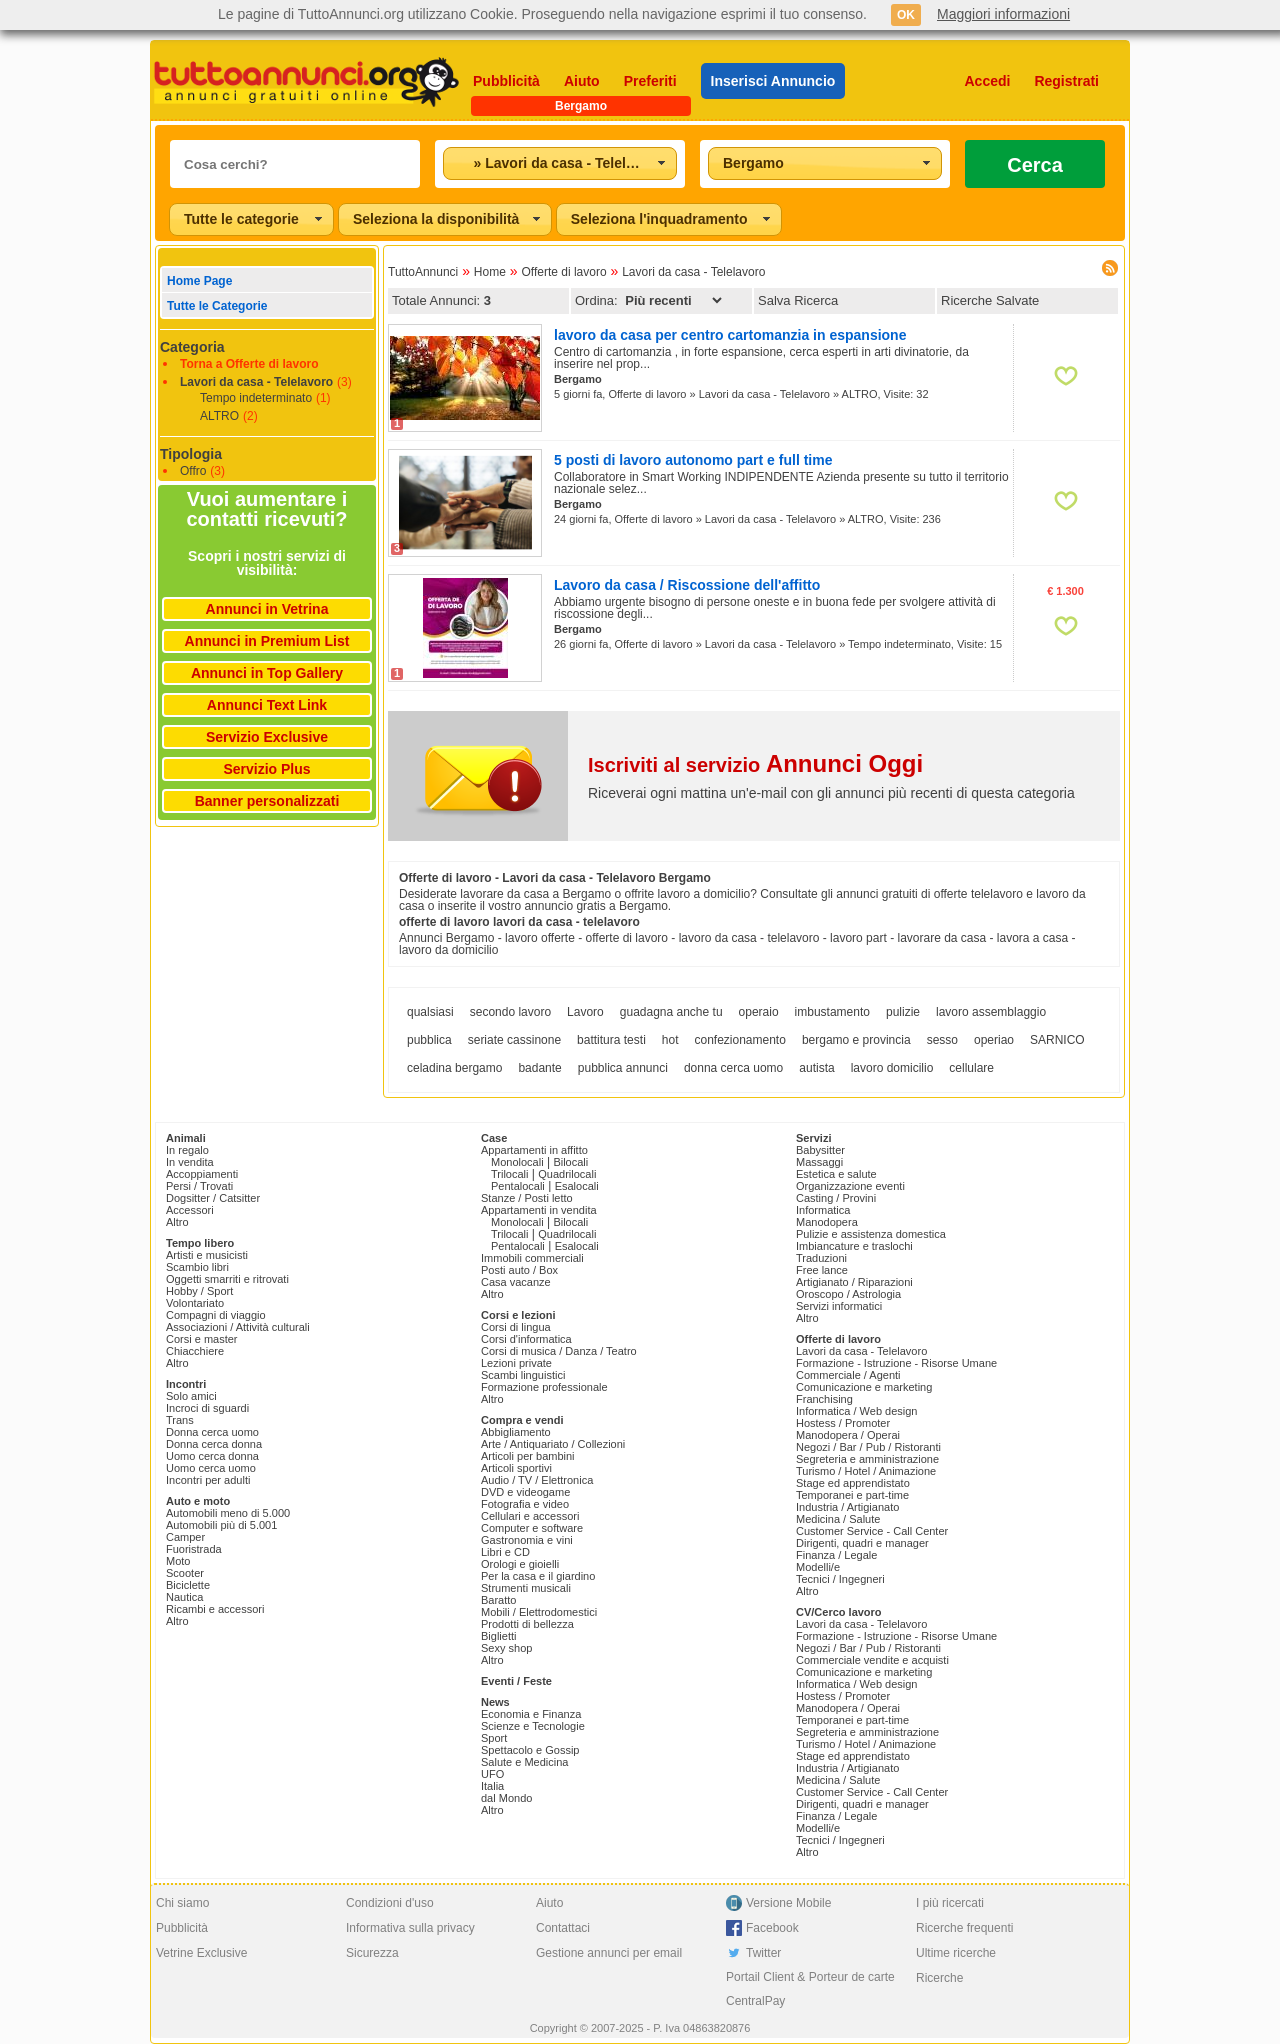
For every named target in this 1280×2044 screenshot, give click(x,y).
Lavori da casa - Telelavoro (256, 382)
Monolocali (517, 1162)
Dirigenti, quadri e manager (862, 1543)
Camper (185, 1537)
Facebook (772, 1928)
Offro (193, 471)
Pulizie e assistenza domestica (871, 1234)
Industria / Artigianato (847, 1507)
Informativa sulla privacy (410, 1928)
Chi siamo (182, 1903)
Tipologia (191, 454)
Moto (178, 1561)
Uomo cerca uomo (211, 1468)
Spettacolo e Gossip (530, 1750)
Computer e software (532, 1528)
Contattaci (563, 1928)
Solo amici (191, 1396)
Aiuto (582, 81)
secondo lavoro (510, 1012)
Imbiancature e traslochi (854, 1246)
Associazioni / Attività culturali (238, 1327)
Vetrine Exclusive (201, 1953)
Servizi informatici (839, 1306)
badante (539, 1068)
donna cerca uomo (733, 1068)
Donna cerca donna (214, 1444)
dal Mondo (506, 1798)
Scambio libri (197, 1267)
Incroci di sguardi (207, 1408)
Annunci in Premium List (267, 641)
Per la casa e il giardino (538, 1576)
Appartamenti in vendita (539, 1210)
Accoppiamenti (202, 1174)
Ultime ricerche (956, 1953)
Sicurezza (372, 1953)
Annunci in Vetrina (267, 609)
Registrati (1066, 81)
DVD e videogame (525, 1492)
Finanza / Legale (836, 1555)
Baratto (498, 1600)
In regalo (187, 1150)
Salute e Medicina (524, 1762)
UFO (492, 1774)
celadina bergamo (454, 1068)
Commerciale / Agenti (848, 1375)
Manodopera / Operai (848, 1435)
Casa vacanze (516, 1282)
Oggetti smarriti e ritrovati (227, 1279)
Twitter (763, 1953)
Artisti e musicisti (207, 1255)
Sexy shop (506, 1648)
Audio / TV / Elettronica (537, 1480)
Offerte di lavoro (563, 272)
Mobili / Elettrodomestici (539, 1612)
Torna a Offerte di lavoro (249, 364)
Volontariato (195, 1303)
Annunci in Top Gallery (267, 673)
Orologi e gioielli (520, 1564)
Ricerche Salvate (990, 300)
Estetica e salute (836, 1174)
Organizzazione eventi (850, 1186)
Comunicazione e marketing (864, 1387)
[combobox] (560, 163)
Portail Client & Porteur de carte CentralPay (810, 1989)
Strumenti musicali (526, 1588)
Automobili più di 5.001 (221, 1525)
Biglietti (498, 1636)
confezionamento (739, 1040)
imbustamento (832, 1012)
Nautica (184, 1597)
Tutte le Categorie (217, 306)
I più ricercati (950, 1903)
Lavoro (585, 1012)
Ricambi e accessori (215, 1609)
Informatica (823, 1210)
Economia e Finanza (531, 1714)
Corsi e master (202, 1339)
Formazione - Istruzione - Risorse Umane (896, 1363)
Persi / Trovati (199, 1186)
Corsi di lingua (516, 1327)
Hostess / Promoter (843, 1423)
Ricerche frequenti (964, 1928)
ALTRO (219, 416)
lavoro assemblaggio (991, 1012)
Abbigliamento (516, 1432)
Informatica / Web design (856, 1411)
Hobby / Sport (199, 1291)
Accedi (988, 81)
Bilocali (570, 1162)
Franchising (824, 1399)
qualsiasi (430, 1012)
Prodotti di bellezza (527, 1624)
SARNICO (1057, 1040)
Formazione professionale (544, 1387)
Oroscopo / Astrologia (848, 1294)
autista (816, 1068)
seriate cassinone (514, 1040)
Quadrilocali (567, 1174)
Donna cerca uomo (212, 1432)
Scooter (185, 1573)
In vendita (190, 1162)
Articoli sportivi (516, 1468)
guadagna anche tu (671, 1012)
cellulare (971, 1068)
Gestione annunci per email (609, 1953)
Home (490, 272)
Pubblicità (506, 81)
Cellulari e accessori (530, 1516)
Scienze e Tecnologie (533, 1726)
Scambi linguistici (523, 1375)
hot (670, 1040)
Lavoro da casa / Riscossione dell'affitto (687, 585)
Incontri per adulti (208, 1480)
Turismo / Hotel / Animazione (866, 1471)
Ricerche (939, 1978)
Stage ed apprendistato (853, 1483)
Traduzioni (821, 1258)
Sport (494, 1738)
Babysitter (820, 1150)
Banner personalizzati (267, 801)
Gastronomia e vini (527, 1540)
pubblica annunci (623, 1068)
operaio (759, 1012)
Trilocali (510, 1174)
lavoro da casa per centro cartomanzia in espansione (730, 335)
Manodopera (827, 1222)
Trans (180, 1420)
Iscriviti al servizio (755, 765)
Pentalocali (518, 1186)
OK (906, 15)
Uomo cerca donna (212, 1456)
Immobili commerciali (532, 1258)
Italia (492, 1786)
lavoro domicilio (892, 1068)
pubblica (429, 1040)
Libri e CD (505, 1552)
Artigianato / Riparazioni (854, 1282)
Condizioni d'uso (390, 1903)
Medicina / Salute (838, 1519)
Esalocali (577, 1186)
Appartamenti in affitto (534, 1150)
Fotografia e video (525, 1504)
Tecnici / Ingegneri (840, 1579)
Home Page (199, 281)
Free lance (822, 1270)
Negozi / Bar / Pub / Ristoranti (868, 1447)
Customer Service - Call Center (872, 1531)
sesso (942, 1040)
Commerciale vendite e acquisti (872, 1660)
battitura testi (611, 1040)
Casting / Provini (836, 1198)
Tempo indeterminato (256, 398)
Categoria (192, 347)
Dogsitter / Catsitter (213, 1198)
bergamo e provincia (856, 1040)
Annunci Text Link (267, 705)
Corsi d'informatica (526, 1339)
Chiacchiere (195, 1351)
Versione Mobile (788, 1903)
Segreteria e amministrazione (867, 1459)
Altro (177, 1222)
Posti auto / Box (519, 1270)
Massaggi (819, 1162)
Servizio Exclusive (267, 737)
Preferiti (650, 81)
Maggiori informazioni (1003, 14)
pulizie (903, 1012)
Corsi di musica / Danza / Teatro (559, 1351)
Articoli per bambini (528, 1456)
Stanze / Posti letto (527, 1198)
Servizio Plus (266, 769)
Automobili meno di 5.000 (228, 1513)
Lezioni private (516, 1363)
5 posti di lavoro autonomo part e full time (693, 460)
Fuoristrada (194, 1549)
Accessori (190, 1210)
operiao (994, 1040)
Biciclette (188, 1585)
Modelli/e (818, 1567)
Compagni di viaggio (216, 1315)
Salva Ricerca (798, 300)
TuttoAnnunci (423, 272)
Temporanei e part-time (852, 1495)
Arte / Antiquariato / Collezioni (553, 1444)
